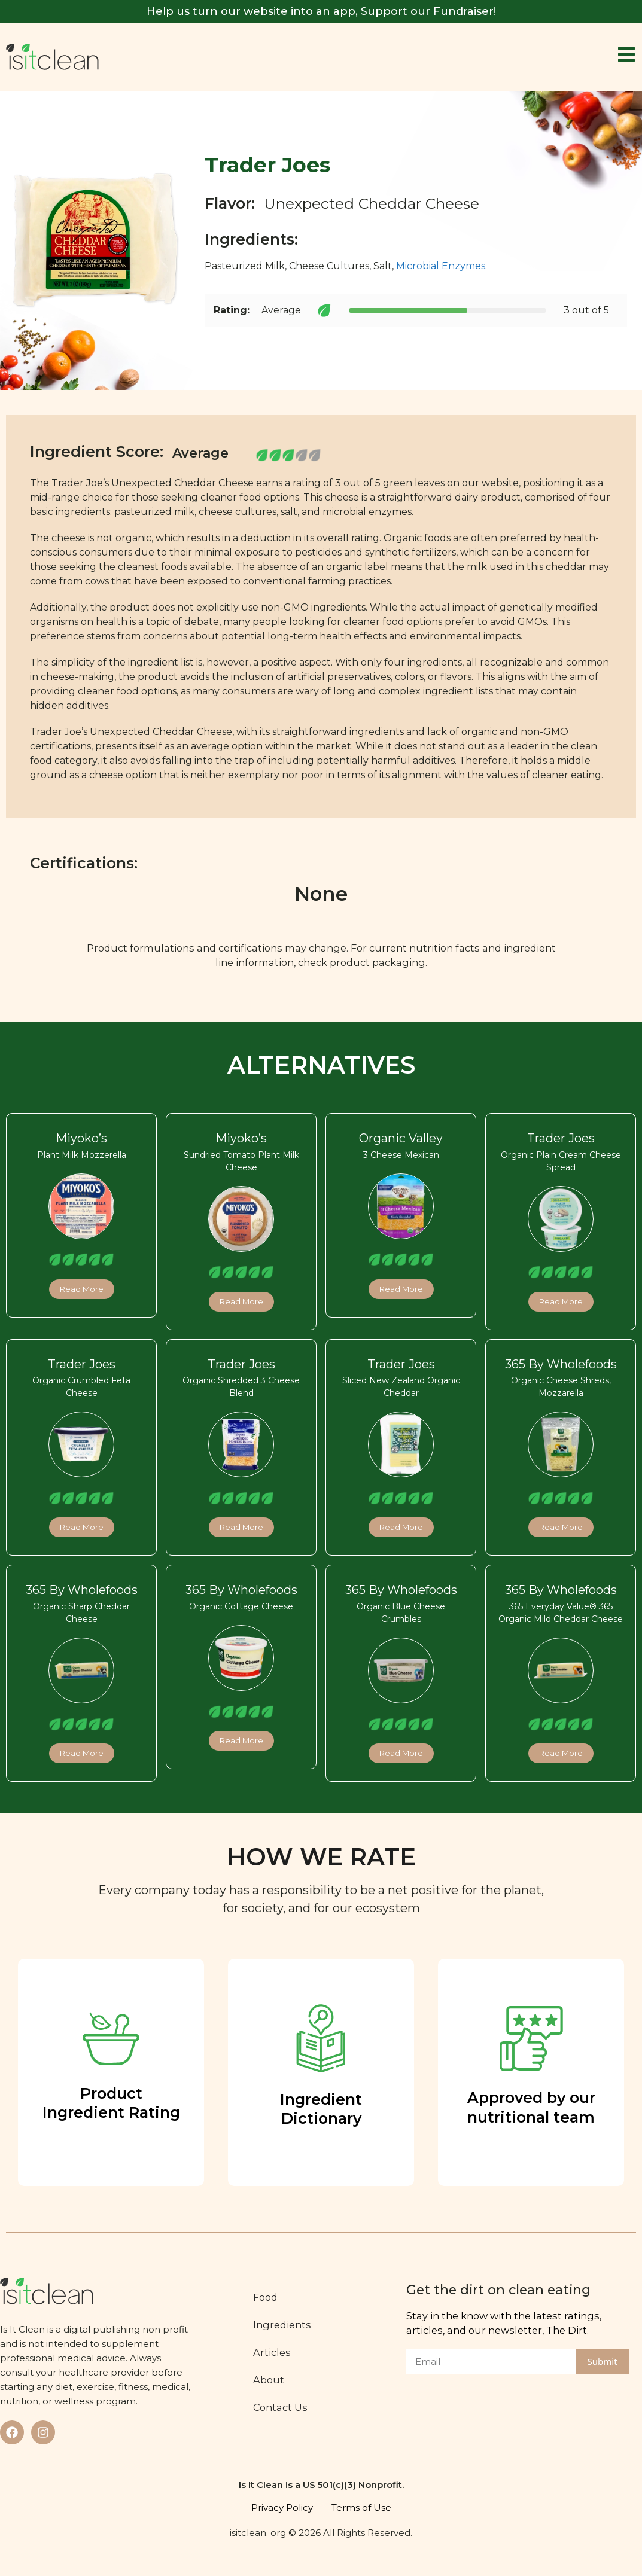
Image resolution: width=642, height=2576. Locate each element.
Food (265, 2297)
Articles (272, 2352)
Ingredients (282, 2325)
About (268, 2380)
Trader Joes (561, 1138)
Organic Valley (401, 1138)
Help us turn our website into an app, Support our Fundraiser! (321, 11)
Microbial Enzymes (440, 266)
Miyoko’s (81, 1138)
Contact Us (280, 2407)
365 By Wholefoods (561, 1364)
